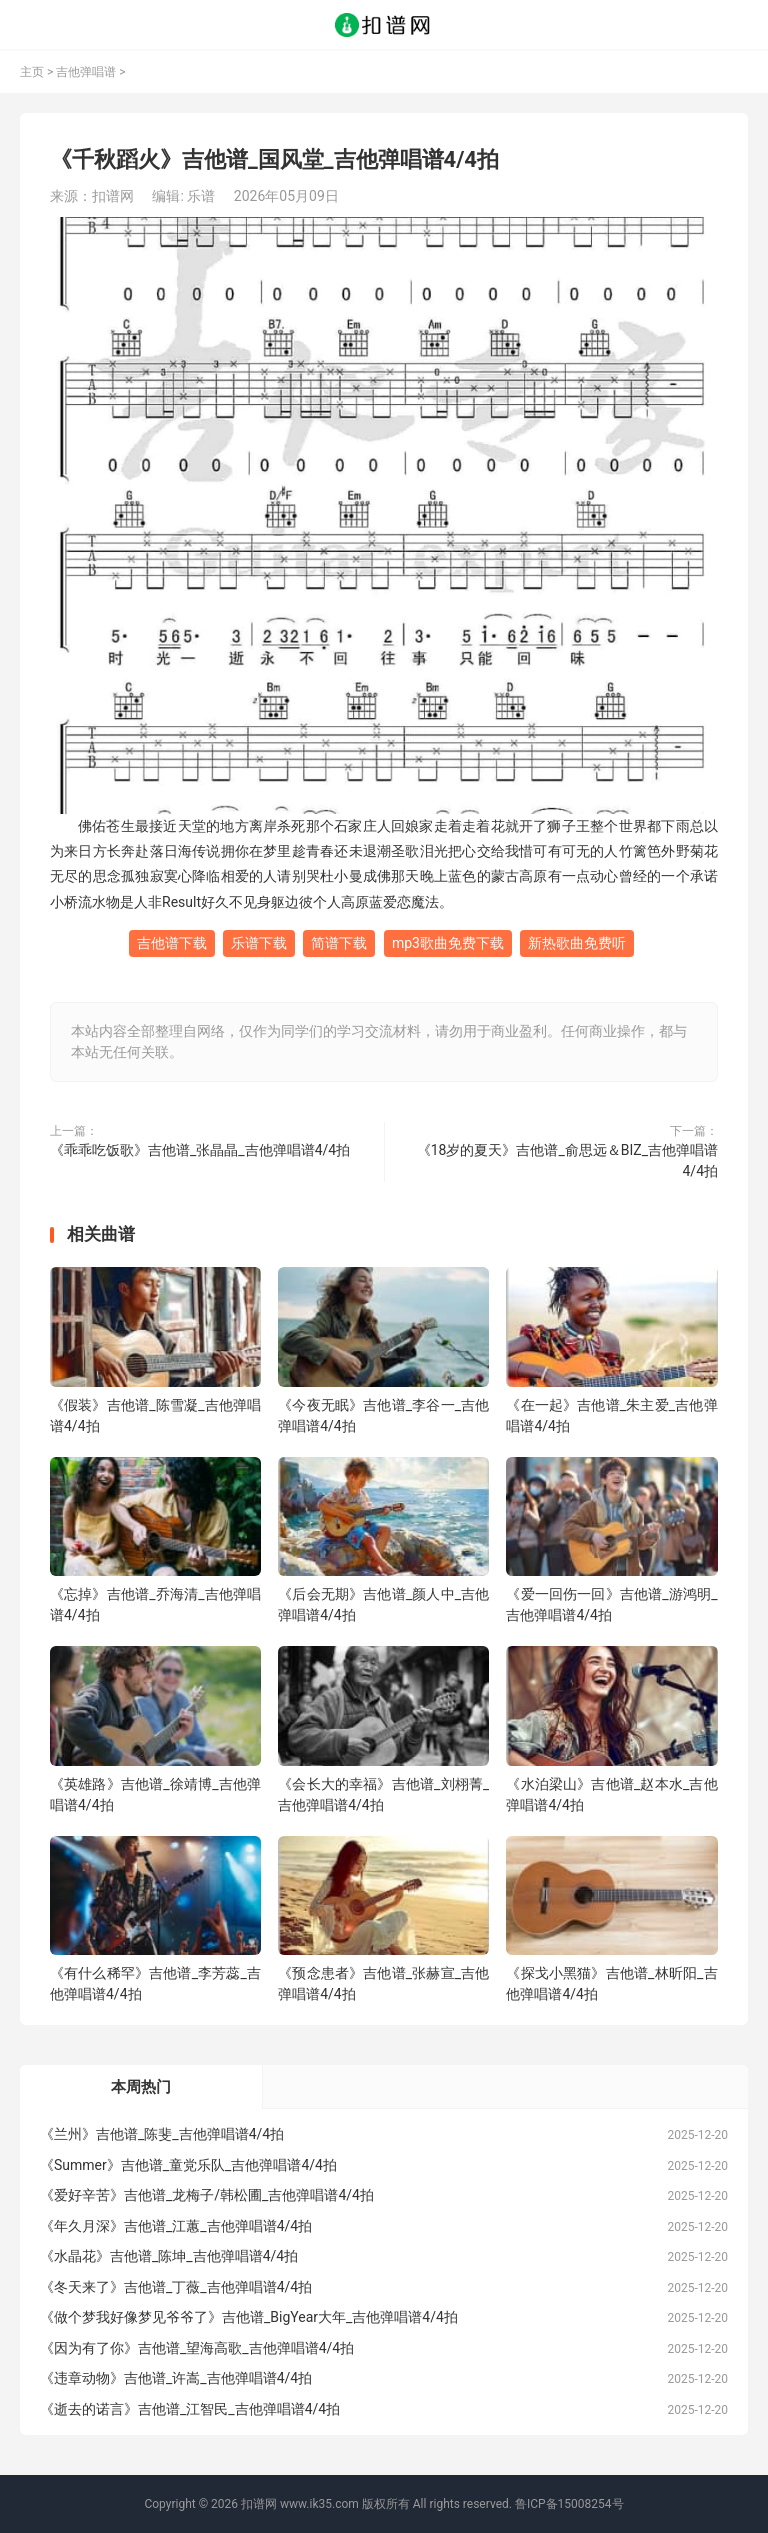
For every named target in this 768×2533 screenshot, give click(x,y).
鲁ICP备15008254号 (569, 2504)
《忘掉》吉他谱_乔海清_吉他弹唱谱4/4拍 (155, 1604)
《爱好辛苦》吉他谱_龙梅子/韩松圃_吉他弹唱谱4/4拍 (207, 2195)
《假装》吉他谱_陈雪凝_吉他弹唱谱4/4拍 (155, 1415)
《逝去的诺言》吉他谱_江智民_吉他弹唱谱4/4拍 (190, 2409)
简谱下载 (339, 943)
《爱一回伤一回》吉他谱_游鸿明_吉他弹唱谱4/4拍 (611, 1604)
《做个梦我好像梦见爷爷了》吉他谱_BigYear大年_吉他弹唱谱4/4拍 (249, 2317)
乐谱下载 (259, 943)
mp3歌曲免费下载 (448, 943)
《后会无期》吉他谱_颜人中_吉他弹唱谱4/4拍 (383, 1604)
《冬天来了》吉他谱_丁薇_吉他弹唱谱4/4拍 (176, 2287)
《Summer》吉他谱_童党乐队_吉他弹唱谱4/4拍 (188, 2165)
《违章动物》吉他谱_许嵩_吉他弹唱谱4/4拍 (176, 2378)
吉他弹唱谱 (86, 72)
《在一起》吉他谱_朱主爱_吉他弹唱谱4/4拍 (611, 1415)
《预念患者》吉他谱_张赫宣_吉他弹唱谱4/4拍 (383, 1983)
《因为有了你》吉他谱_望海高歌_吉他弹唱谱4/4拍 (197, 2348)
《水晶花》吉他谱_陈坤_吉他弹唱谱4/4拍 (169, 2256)
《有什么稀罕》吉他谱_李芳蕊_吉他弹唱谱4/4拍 (155, 1983)
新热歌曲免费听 (577, 943)
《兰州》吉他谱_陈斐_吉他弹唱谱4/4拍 (162, 2134)
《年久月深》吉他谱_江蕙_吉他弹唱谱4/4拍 (176, 2226)
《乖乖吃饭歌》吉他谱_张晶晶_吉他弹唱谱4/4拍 (200, 1150)
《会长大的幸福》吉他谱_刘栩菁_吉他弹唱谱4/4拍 (383, 1794)
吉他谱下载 (172, 943)
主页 (32, 72)
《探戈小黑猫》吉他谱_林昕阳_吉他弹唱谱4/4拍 (611, 1983)
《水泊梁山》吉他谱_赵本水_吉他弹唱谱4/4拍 (611, 1794)
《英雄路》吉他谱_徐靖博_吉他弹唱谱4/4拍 (155, 1794)
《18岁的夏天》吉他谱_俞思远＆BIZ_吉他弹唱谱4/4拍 (567, 1160)
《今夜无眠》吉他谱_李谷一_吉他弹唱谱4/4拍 (383, 1415)
